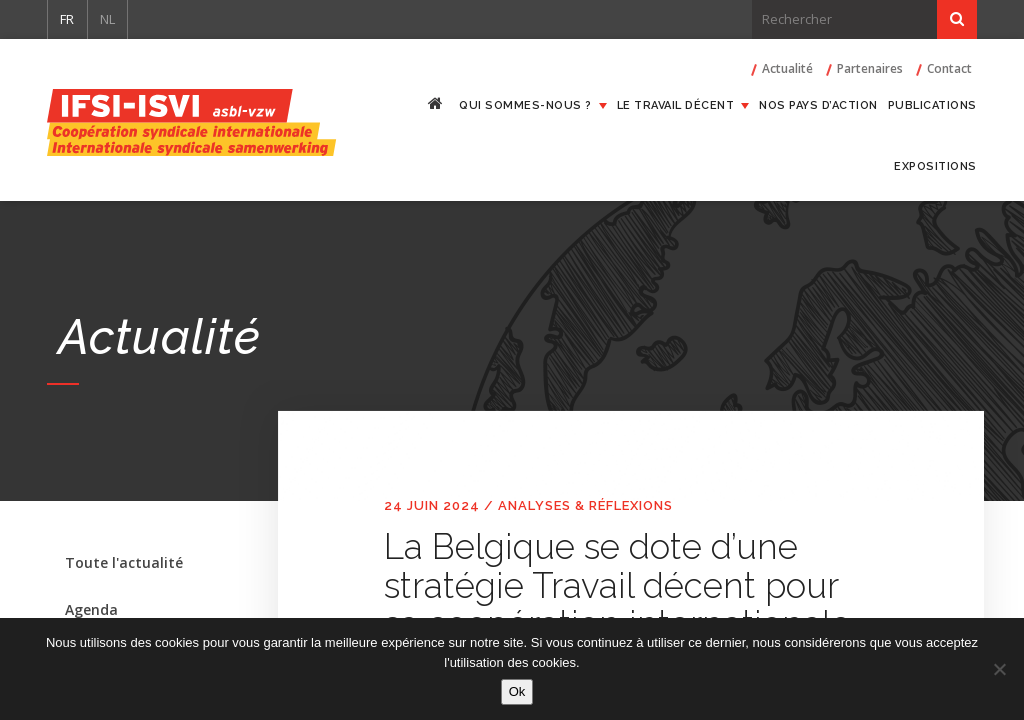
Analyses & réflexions (585, 505)
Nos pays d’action (818, 105)
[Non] (999, 669)
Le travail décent (676, 105)
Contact (949, 69)
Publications (932, 105)
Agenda (91, 609)
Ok (517, 691)
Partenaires (870, 69)
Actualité (787, 69)
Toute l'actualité (124, 562)
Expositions (935, 166)
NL (107, 19)
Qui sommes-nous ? (525, 105)
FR (67, 19)
